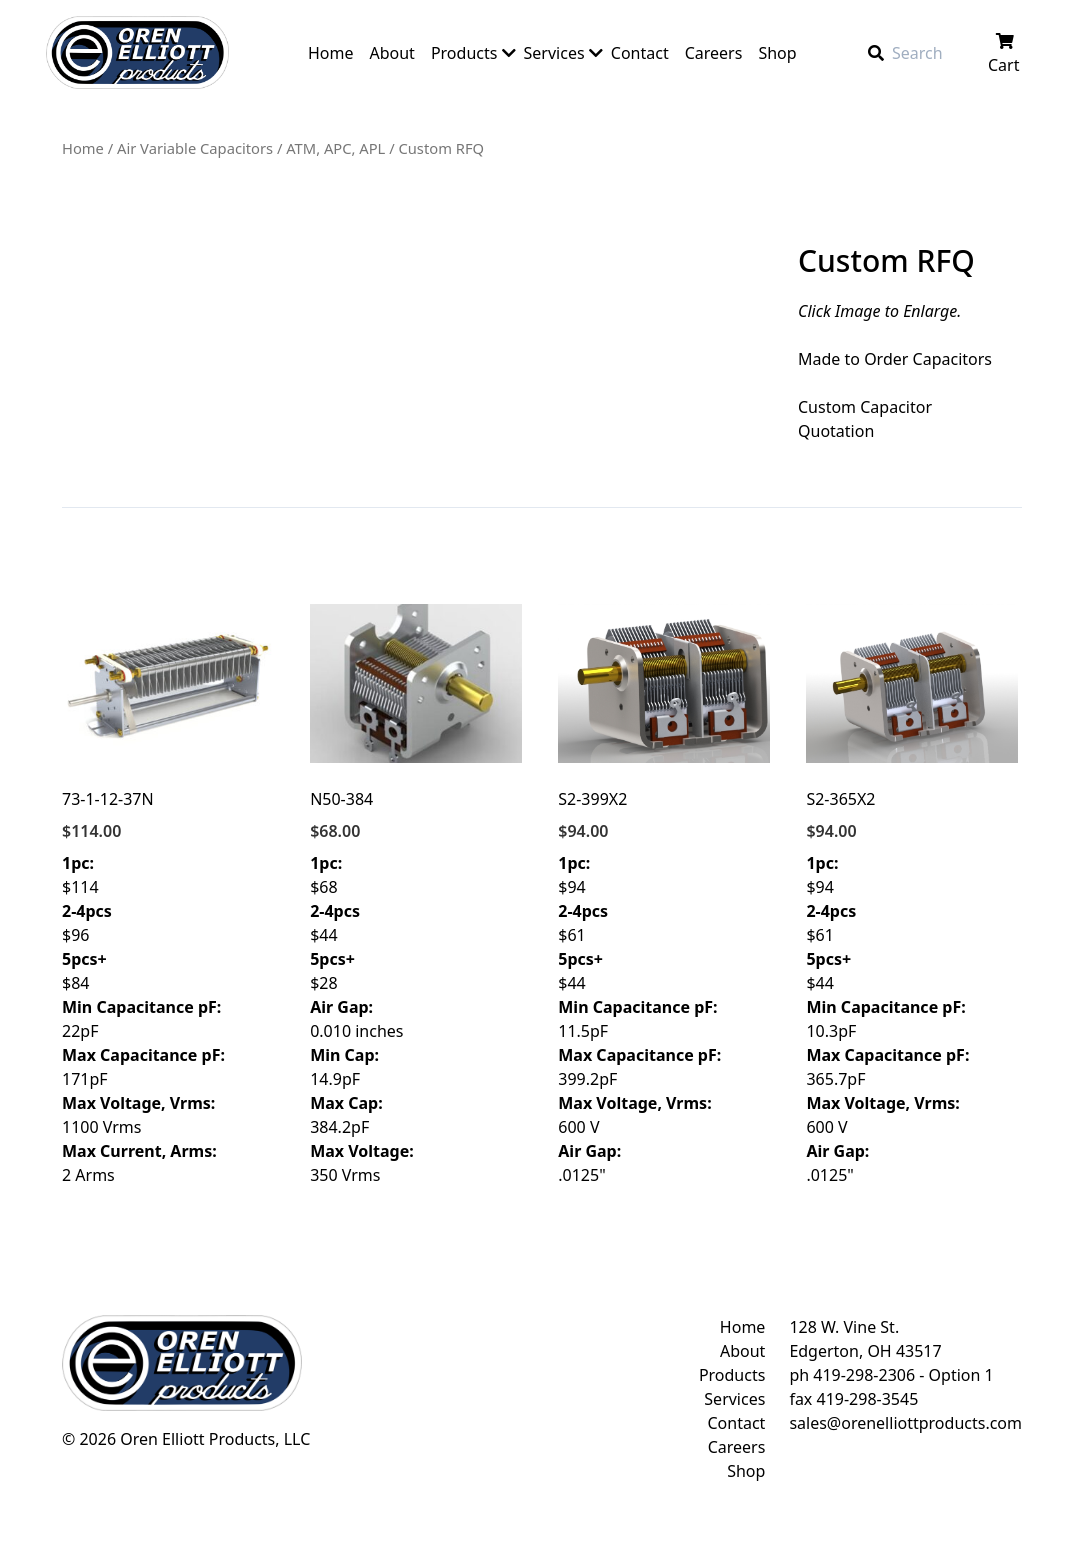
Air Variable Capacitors (195, 148)
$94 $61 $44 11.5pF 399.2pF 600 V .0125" (664, 895)
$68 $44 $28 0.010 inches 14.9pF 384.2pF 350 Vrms (416, 895)
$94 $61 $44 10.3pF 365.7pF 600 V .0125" (912, 895)
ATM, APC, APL (335, 148)
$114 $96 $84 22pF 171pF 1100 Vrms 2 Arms (168, 895)
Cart (1005, 54)
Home (83, 148)
